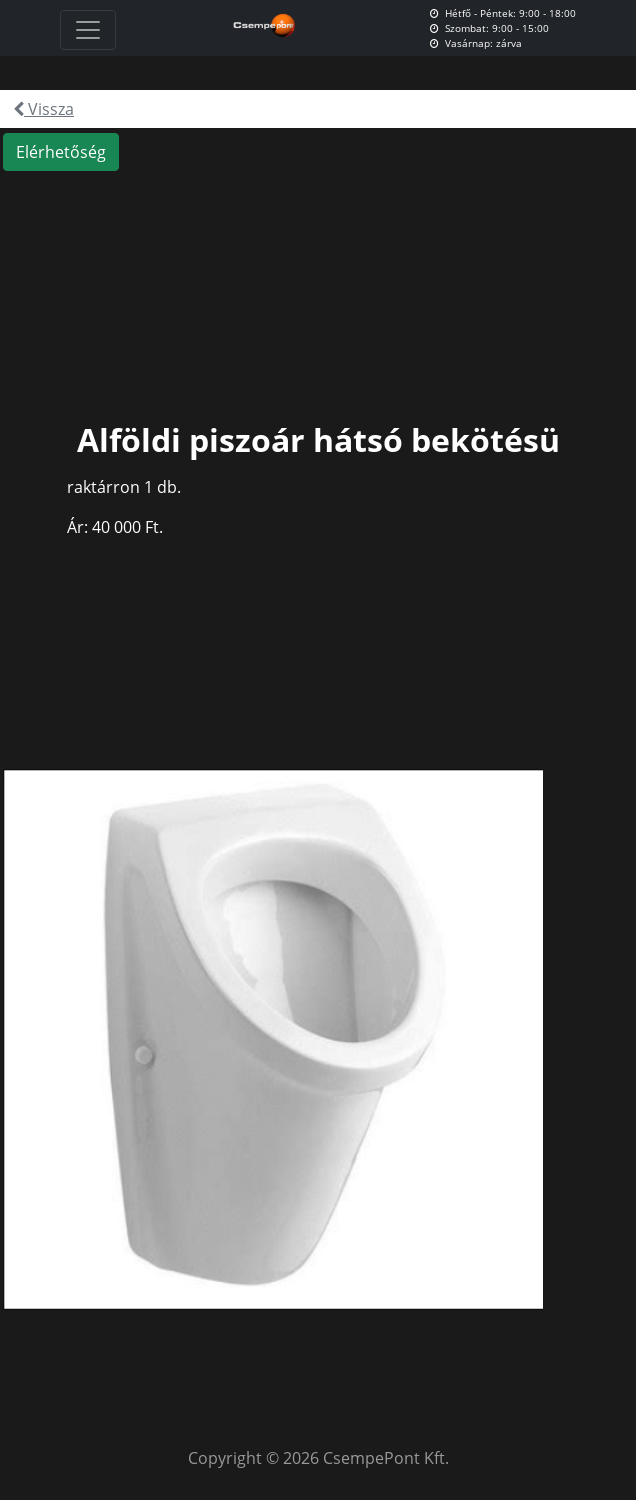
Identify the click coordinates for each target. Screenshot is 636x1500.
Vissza (43, 109)
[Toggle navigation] (88, 30)
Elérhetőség (61, 152)
